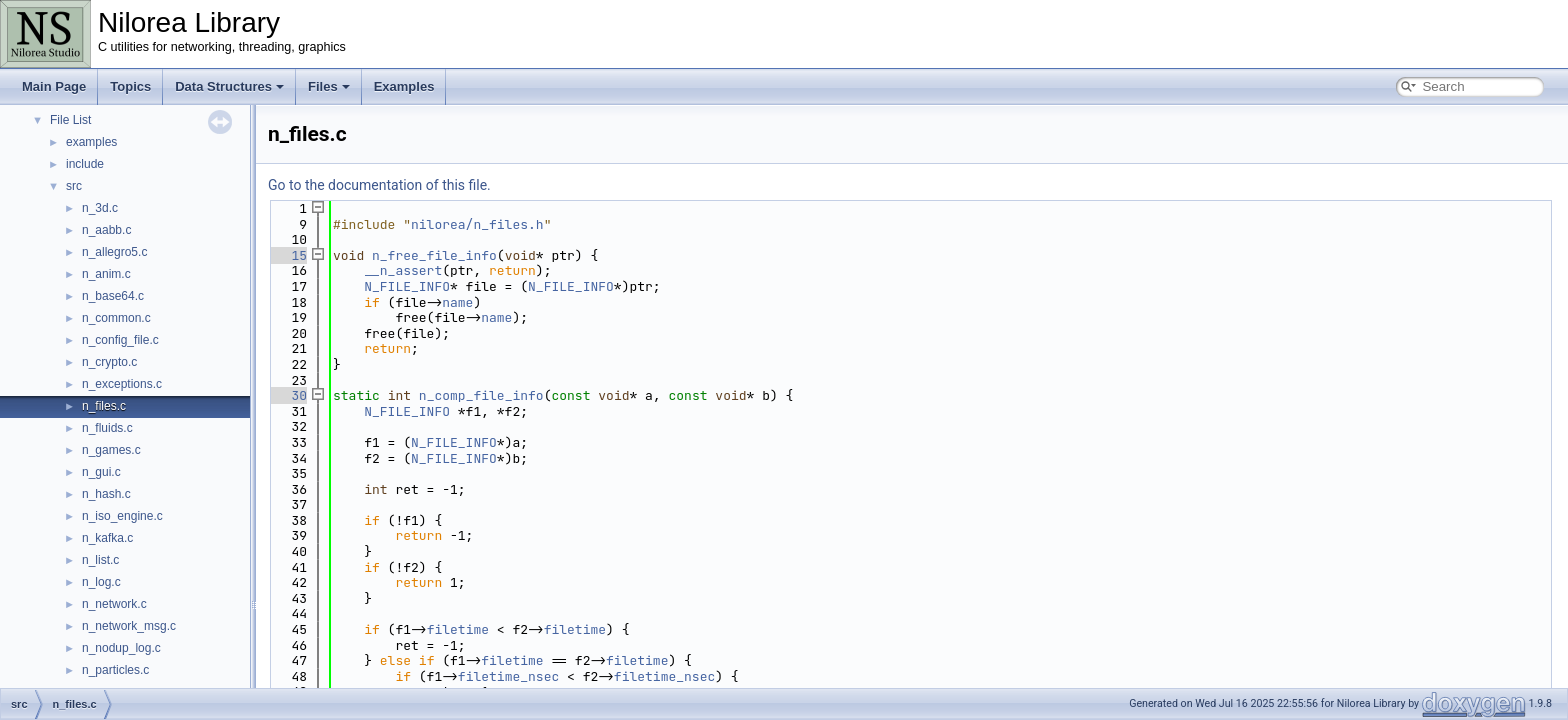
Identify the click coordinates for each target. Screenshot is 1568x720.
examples (91, 142)
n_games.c (111, 450)
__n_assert (403, 270)
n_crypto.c (109, 362)
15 (287, 255)
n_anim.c (106, 274)
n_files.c (104, 406)
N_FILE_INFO (407, 286)
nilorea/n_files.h (477, 224)
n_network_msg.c (129, 626)
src (74, 186)
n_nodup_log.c (121, 648)
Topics (130, 86)
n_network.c (114, 604)
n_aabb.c (106, 230)
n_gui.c (101, 472)
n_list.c (100, 560)
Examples (404, 86)
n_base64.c (113, 296)
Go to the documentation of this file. (379, 185)
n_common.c (116, 318)
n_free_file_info (434, 255)
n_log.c (101, 582)
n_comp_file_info (481, 395)
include (85, 164)
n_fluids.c (107, 428)
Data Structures (229, 86)
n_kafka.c (107, 538)
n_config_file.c (120, 340)
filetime (458, 629)
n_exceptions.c (122, 384)
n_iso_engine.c (122, 516)
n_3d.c (100, 208)
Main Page (54, 86)
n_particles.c (115, 670)
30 (287, 395)
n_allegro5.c (114, 252)
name (457, 302)
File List (70, 120)
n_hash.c (106, 494)
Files (329, 86)
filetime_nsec (508, 676)
